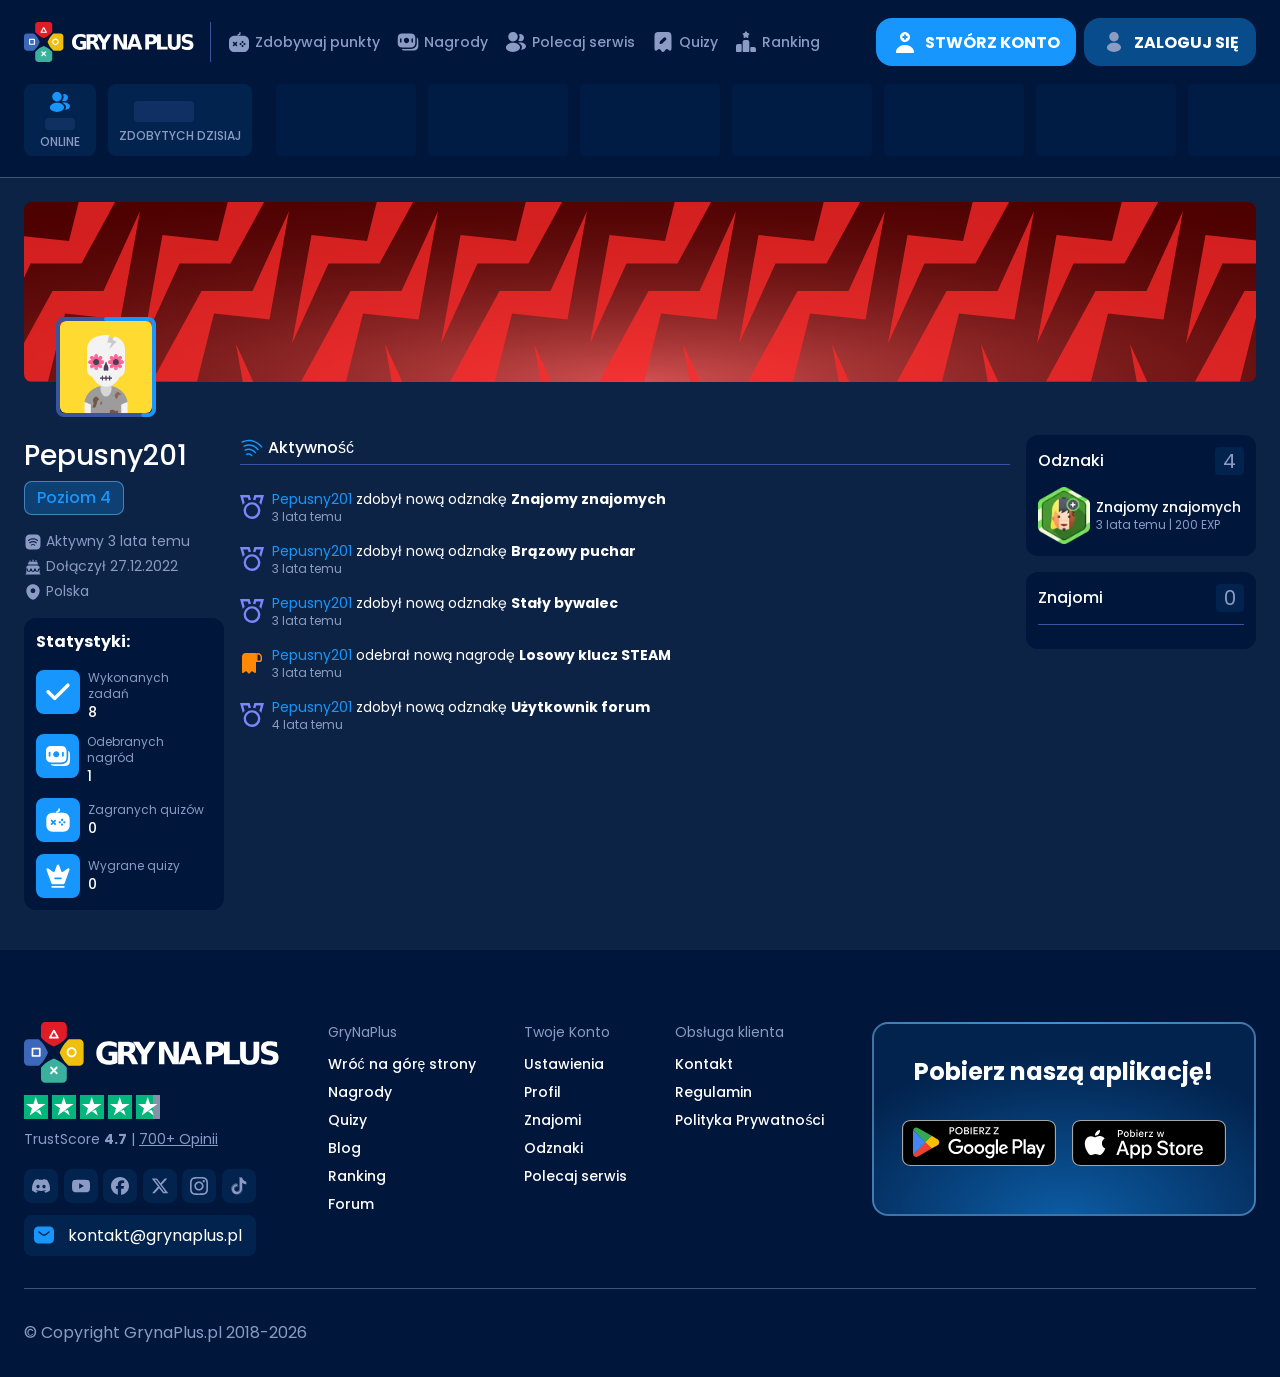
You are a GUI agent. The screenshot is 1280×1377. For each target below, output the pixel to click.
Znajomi (552, 1120)
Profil (542, 1092)
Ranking (357, 1176)
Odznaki (553, 1148)
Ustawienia (564, 1064)
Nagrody (360, 1092)
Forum (351, 1204)
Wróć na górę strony (402, 1064)
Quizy (347, 1120)
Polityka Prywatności (749, 1120)
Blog (344, 1148)
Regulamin (713, 1092)
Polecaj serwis (575, 1176)
